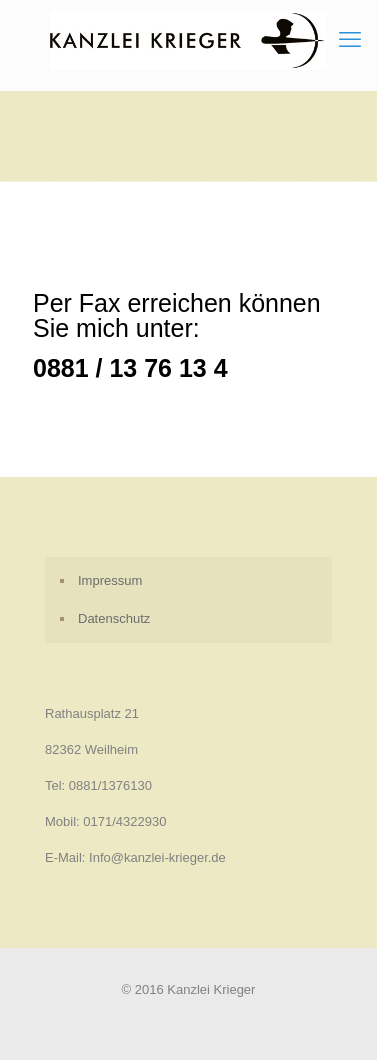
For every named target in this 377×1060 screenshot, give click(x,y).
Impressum (110, 580)
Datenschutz (114, 618)
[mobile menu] (350, 40)
